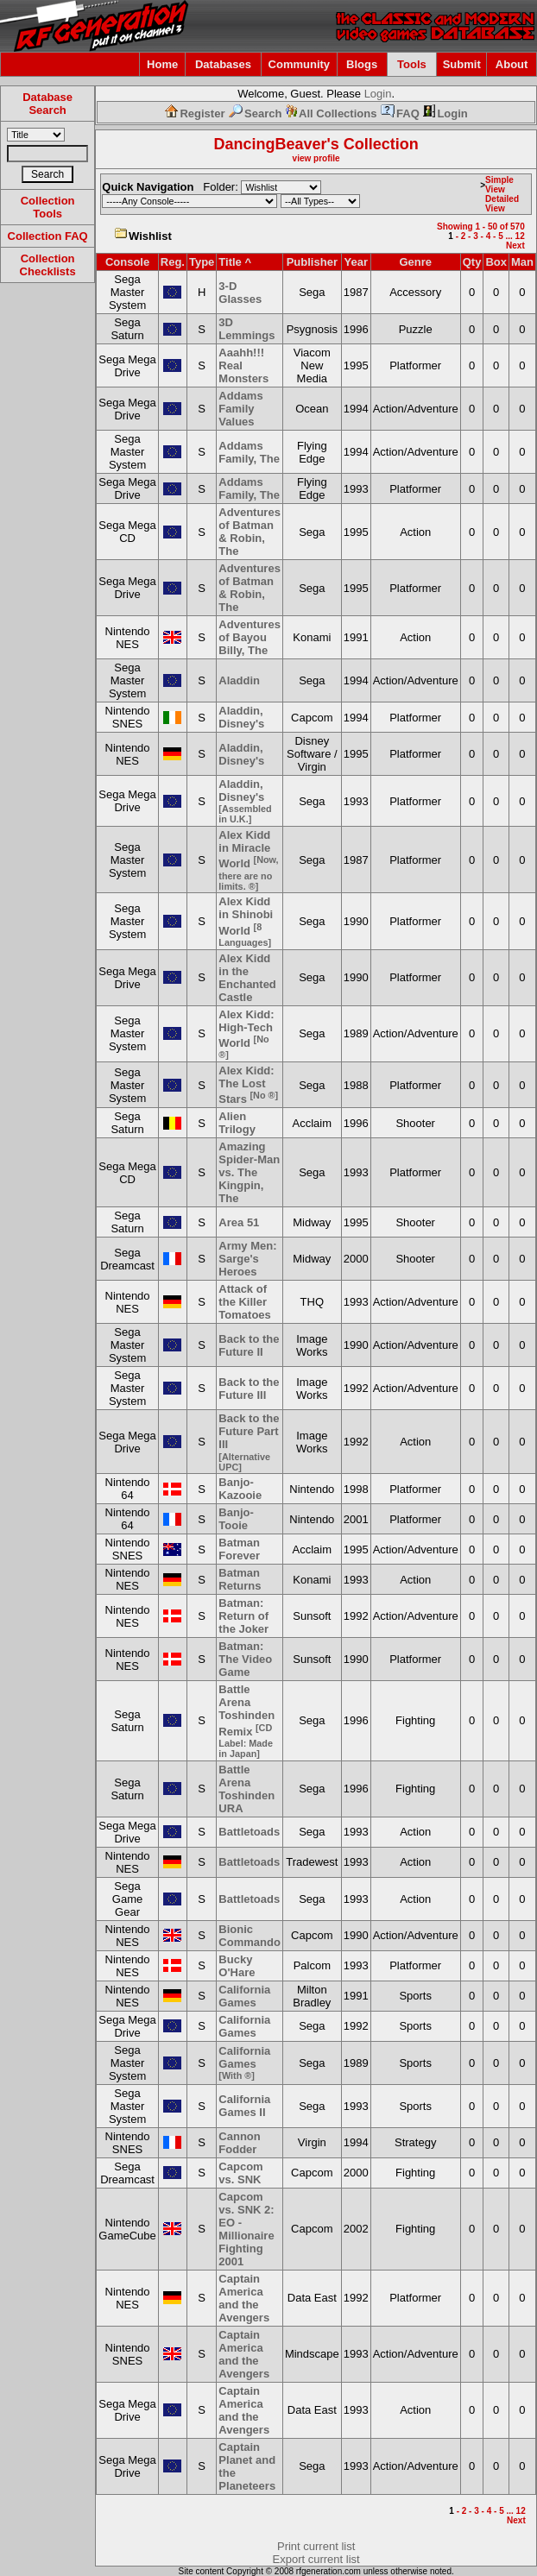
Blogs (361, 64)
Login (378, 93)
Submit (462, 64)
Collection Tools (48, 207)
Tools (411, 64)
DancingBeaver (269, 144)
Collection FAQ (48, 236)
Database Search (47, 104)
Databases (223, 64)
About (512, 64)
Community (299, 64)
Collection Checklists (48, 265)
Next (515, 245)
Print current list (316, 2546)
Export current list (316, 2559)
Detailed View (502, 203)
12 (520, 236)
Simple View (499, 184)
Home (162, 64)
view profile (316, 158)
